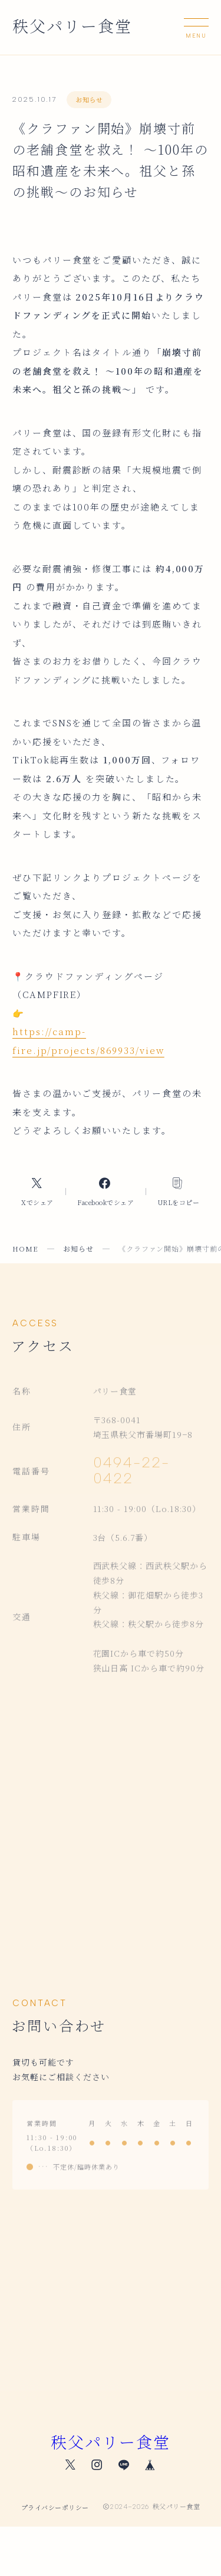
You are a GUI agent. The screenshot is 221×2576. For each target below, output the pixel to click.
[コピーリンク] (178, 1191)
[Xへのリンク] (37, 1191)
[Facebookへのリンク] (105, 1191)
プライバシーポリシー (55, 2507)
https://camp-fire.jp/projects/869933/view (88, 1040)
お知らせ (89, 99)
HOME (25, 1248)
